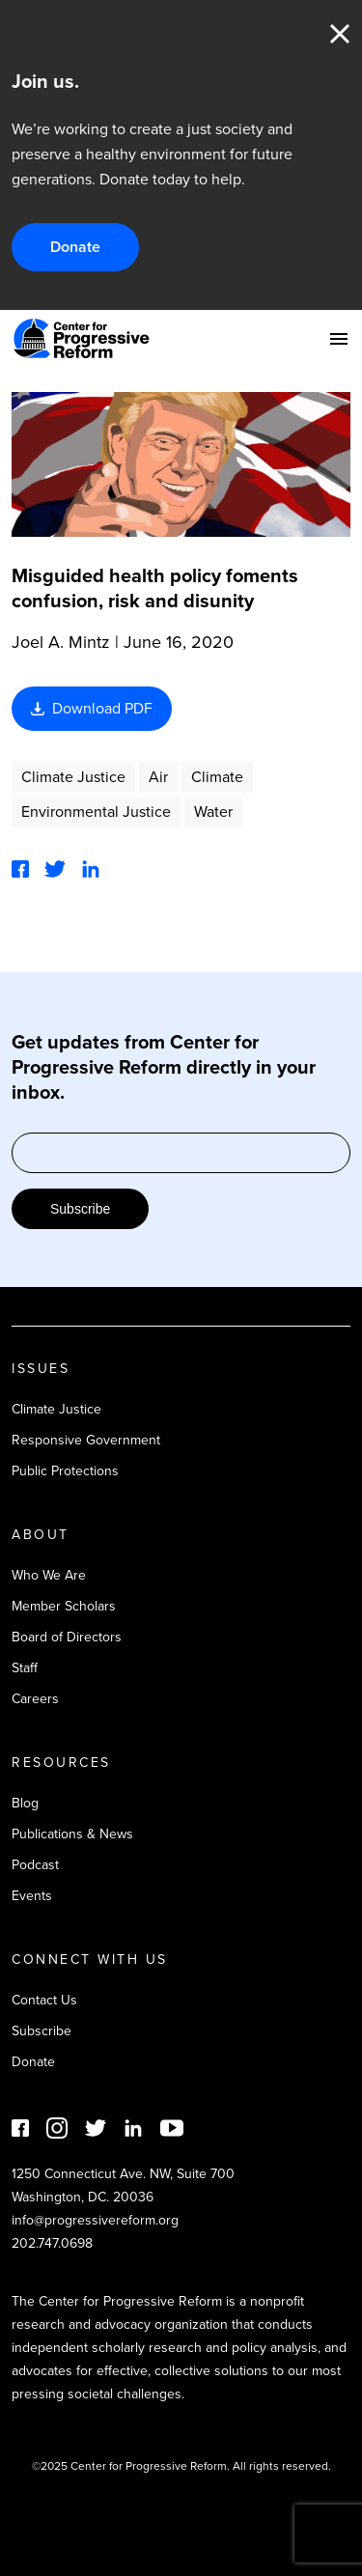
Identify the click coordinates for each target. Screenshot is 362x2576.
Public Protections (65, 1471)
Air (158, 777)
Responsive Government (86, 1440)
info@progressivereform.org (95, 2220)
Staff (25, 1668)
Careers (35, 1699)
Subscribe (80, 1209)
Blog (25, 1803)
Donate (75, 247)
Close (339, 33)
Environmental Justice (96, 811)
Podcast (35, 1865)
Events (32, 1896)
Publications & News (72, 1834)
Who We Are (49, 1575)
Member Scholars (64, 1606)
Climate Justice (73, 777)
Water (213, 811)
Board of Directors (67, 1637)
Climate (217, 777)
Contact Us (44, 2000)
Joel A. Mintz (61, 642)
